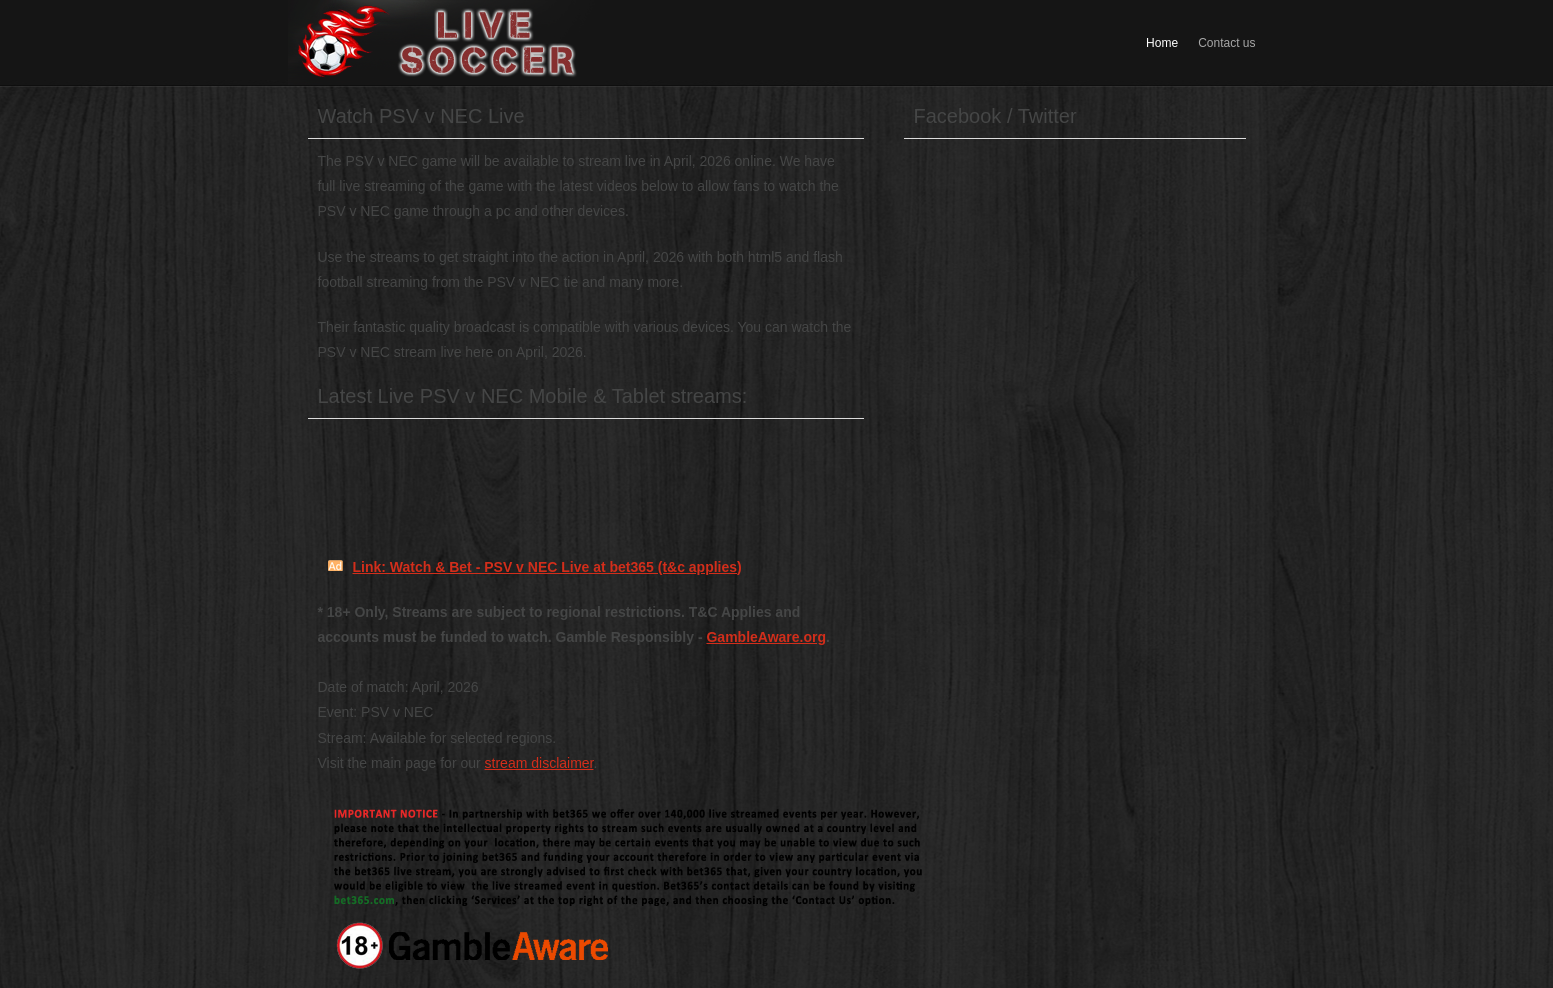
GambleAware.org (766, 637)
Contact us (1226, 43)
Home (1162, 43)
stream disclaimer (539, 763)
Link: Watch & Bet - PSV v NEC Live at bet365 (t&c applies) (547, 567)
